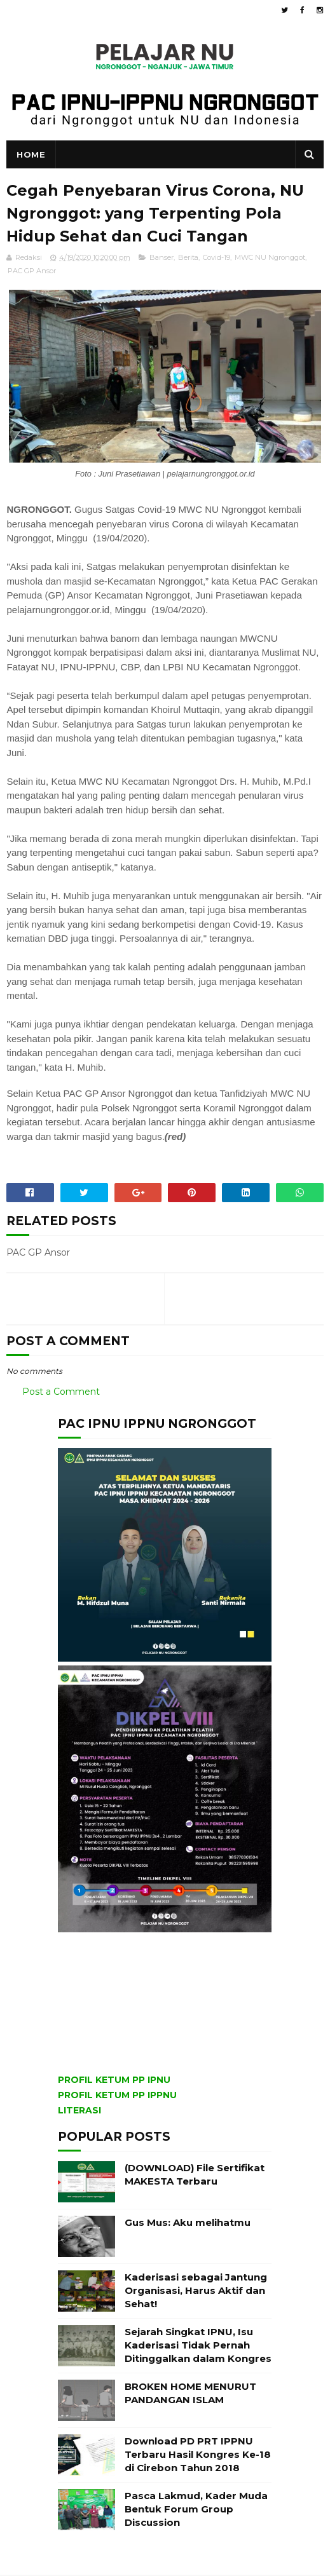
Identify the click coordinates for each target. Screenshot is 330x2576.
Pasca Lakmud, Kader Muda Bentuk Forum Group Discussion (196, 2510)
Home (31, 155)
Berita (188, 258)
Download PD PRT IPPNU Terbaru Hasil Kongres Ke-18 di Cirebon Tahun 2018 (198, 2455)
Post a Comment (61, 1392)
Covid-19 (216, 258)
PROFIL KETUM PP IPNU (114, 2081)
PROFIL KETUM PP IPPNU (117, 2096)
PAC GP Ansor (32, 271)
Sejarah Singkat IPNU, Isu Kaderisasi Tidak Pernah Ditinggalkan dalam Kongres (198, 2346)
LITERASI (79, 2111)
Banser (161, 258)
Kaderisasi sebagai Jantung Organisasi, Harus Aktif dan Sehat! (196, 2291)
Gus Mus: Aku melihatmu (188, 2224)
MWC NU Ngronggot (270, 258)
